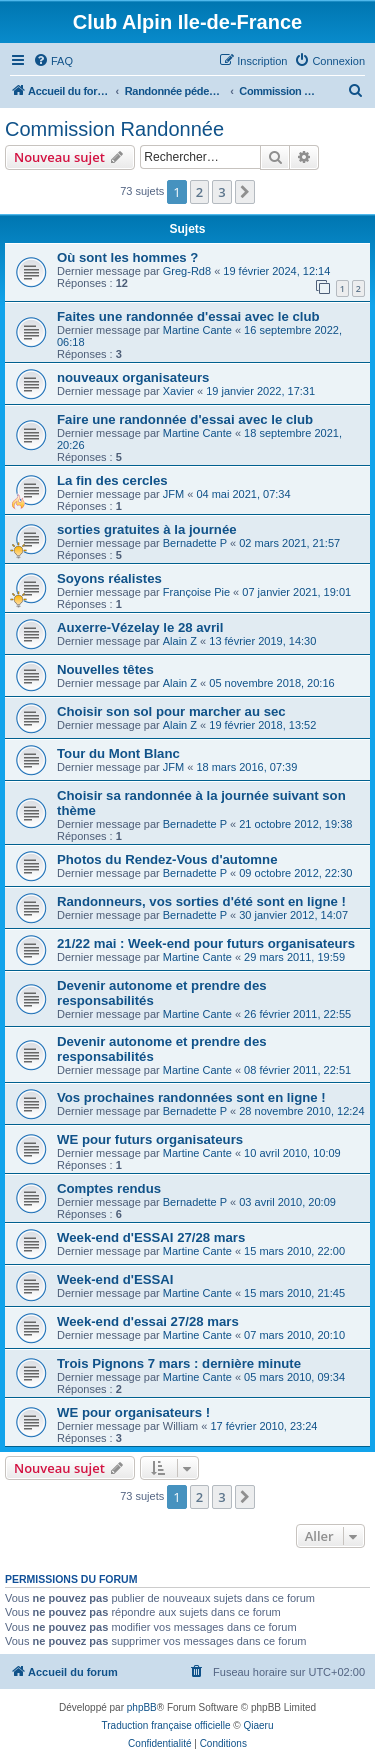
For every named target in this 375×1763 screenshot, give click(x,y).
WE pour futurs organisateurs (150, 1139)
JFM (173, 494)
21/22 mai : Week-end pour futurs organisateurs (206, 943)
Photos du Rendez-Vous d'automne (167, 859)
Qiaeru (258, 1725)
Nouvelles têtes (105, 669)
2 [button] (199, 192)
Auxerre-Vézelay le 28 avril (140, 627)
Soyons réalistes (109, 578)
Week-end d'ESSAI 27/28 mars (151, 1237)
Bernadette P (195, 543)
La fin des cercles (112, 480)
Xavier (178, 391)
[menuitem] (53, 61)
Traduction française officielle (166, 1725)
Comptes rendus (109, 1188)
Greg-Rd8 (187, 271)
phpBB (142, 1707)
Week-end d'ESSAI (115, 1279)
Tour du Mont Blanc (118, 753)
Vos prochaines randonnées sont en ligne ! (191, 1097)
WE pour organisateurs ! (133, 1412)
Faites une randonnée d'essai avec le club (188, 316)
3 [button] (221, 192)
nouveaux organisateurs (133, 377)
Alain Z (180, 641)
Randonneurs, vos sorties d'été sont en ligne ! (201, 901)
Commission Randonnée (114, 129)
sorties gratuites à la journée (147, 529)
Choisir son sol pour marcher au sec (171, 711)
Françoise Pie (196, 592)
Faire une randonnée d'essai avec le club (185, 419)
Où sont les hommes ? (127, 257)
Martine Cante (197, 330)
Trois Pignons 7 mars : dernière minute (179, 1363)
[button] (245, 192)
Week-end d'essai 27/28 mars (148, 1321)
